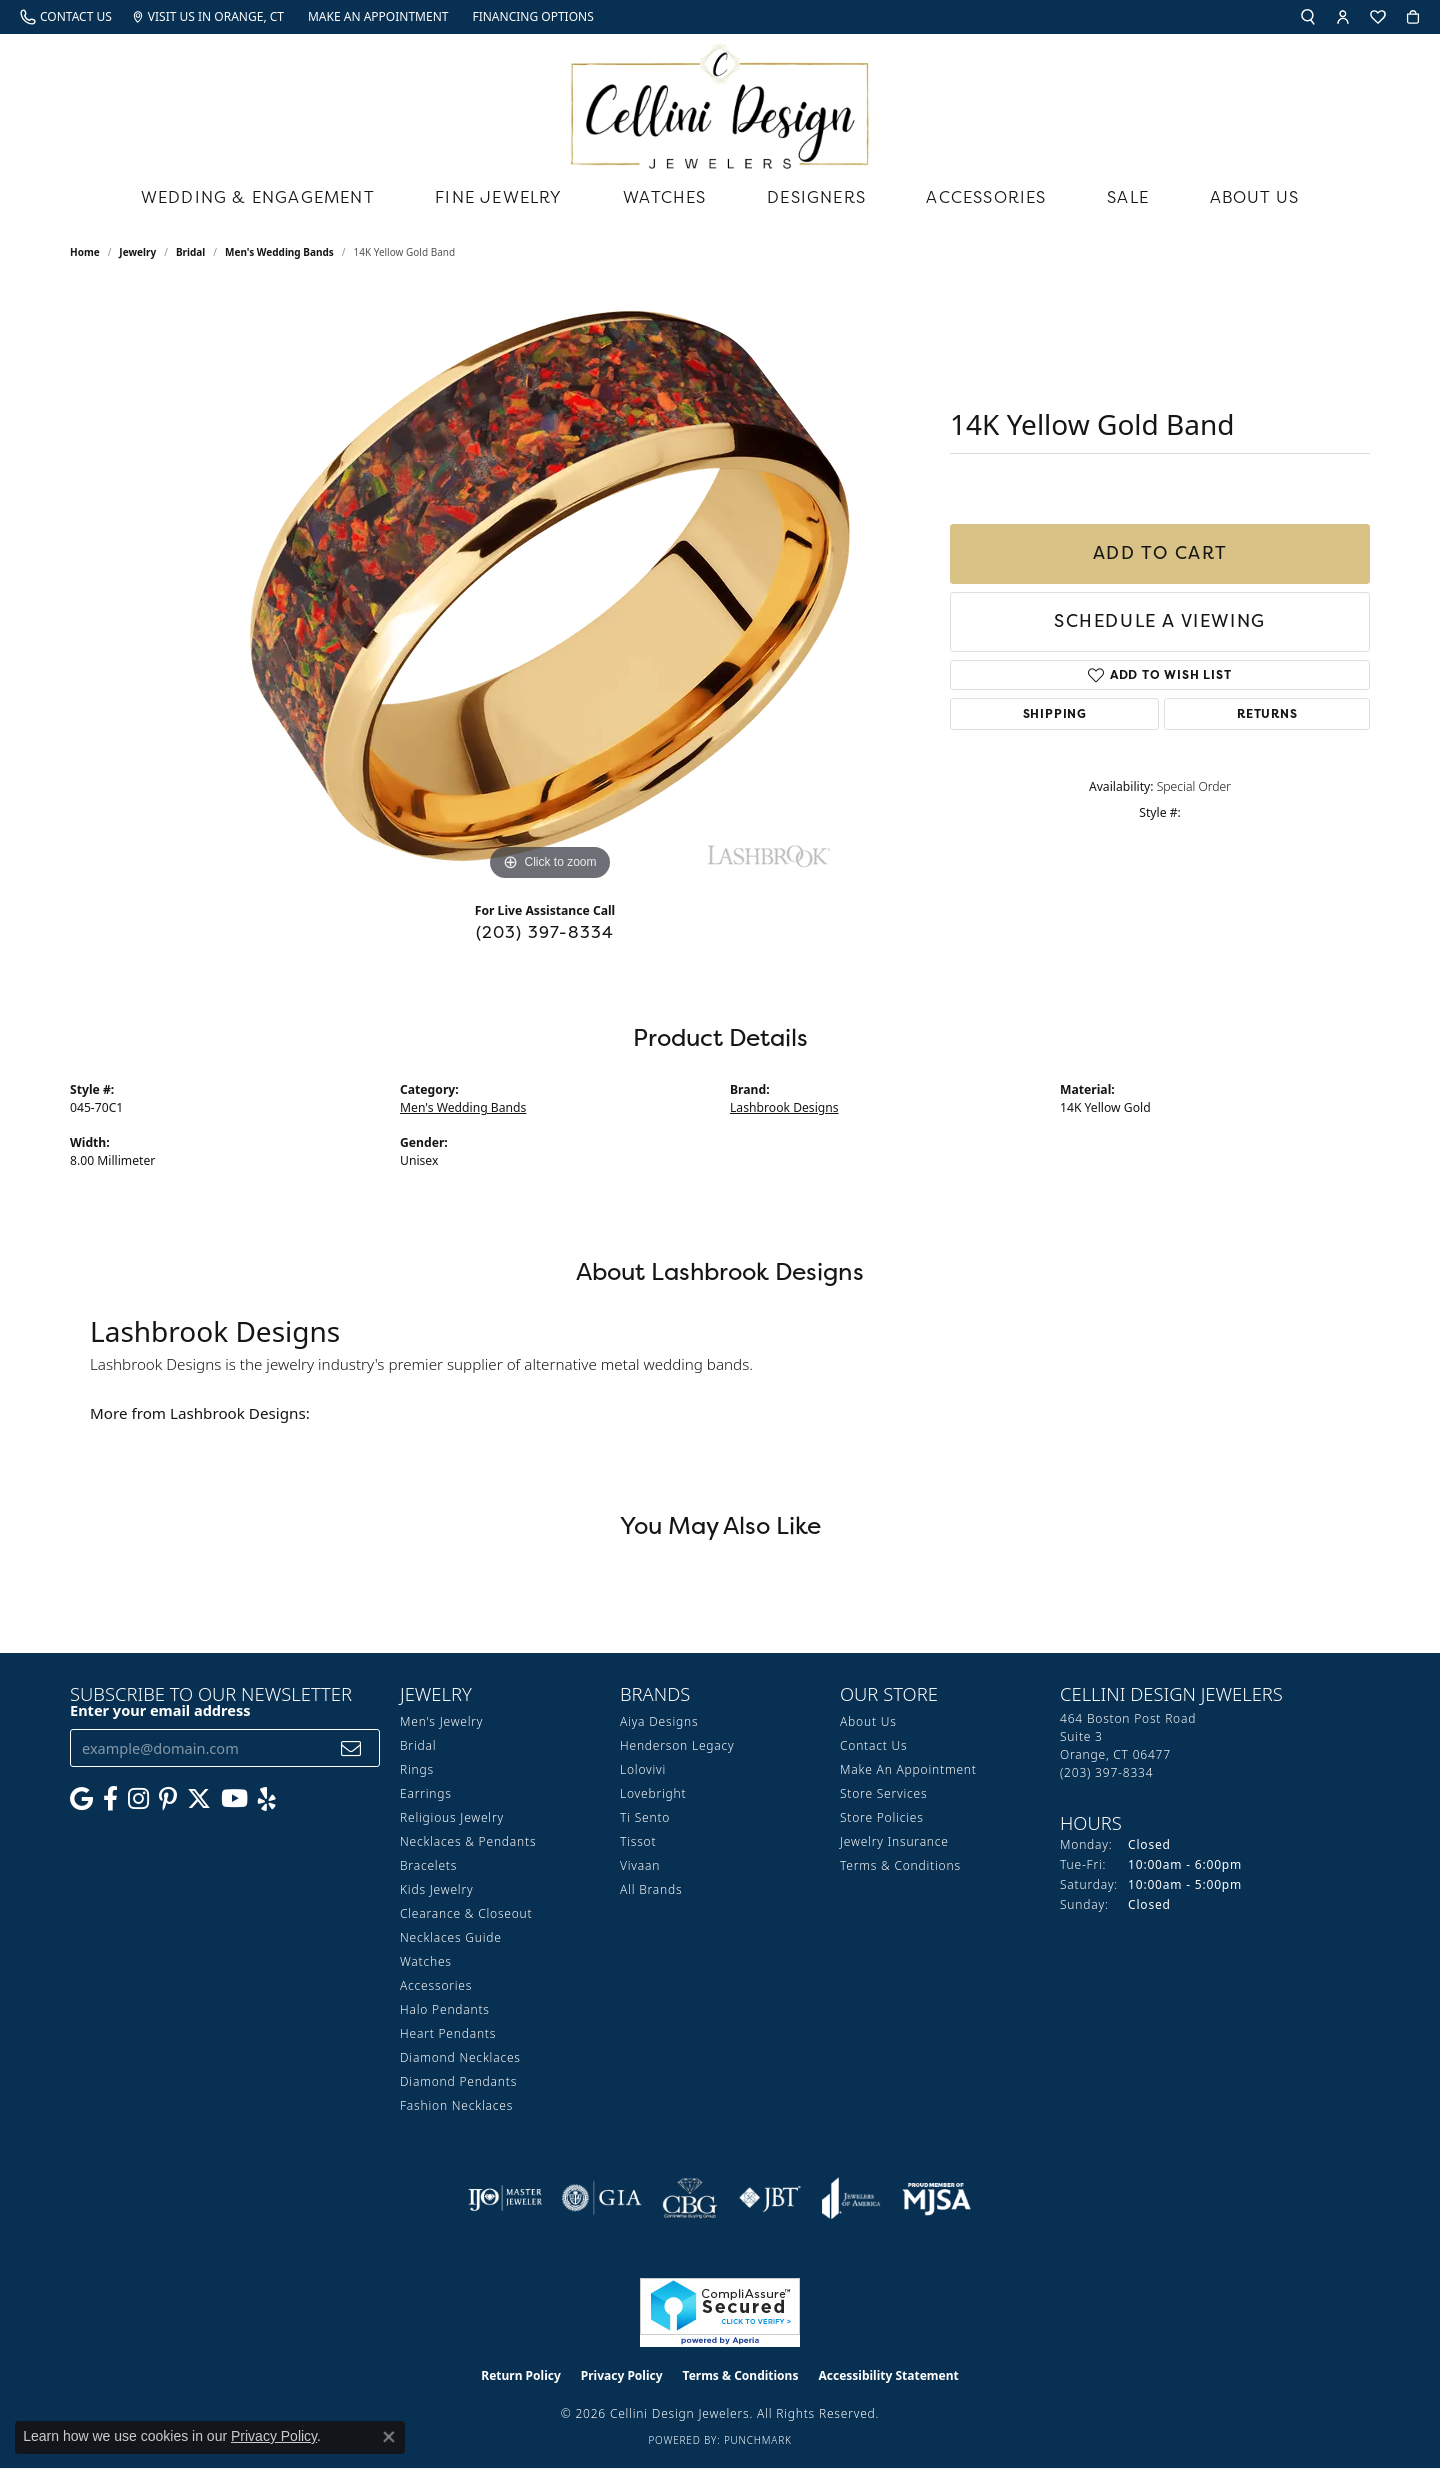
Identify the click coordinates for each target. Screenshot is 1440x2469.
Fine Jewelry (498, 197)
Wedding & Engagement (258, 197)
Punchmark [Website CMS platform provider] (758, 2440)
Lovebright (653, 1793)
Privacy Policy (622, 2375)
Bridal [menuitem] (418, 1745)
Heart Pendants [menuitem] (448, 2033)
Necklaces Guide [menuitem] (451, 1937)
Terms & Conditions (900, 1865)
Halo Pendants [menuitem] (445, 2009)
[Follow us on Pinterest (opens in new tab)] (168, 1799)
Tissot (638, 1841)
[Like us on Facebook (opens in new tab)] (110, 1799)
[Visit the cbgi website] (690, 2198)
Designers (816, 197)
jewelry (137, 252)
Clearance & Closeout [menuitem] (466, 1913)
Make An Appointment (908, 1769)
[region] (550, 586)
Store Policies (882, 1817)
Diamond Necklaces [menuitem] (460, 2057)
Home (85, 252)
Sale (1128, 197)
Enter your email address (160, 1710)
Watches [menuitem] (426, 1961)
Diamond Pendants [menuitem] (458, 2081)
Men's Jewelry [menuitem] (441, 1721)
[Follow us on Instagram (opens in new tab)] (138, 1799)
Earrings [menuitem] (426, 1793)
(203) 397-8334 (545, 932)
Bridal (190, 252)
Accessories (986, 197)
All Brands (651, 1889)
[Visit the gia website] (602, 2198)
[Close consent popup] (389, 2437)
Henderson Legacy (677, 1745)
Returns (1267, 713)
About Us (1255, 197)
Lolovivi (643, 1769)
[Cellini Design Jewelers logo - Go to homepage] (720, 101)
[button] (1308, 17)
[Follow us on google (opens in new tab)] (81, 1799)
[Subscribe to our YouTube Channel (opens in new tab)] (234, 1799)
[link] (66, 17)
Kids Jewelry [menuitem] (436, 1889)
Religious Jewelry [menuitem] (452, 1817)
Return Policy (521, 2375)
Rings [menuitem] (417, 1769)
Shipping (1055, 713)
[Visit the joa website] (851, 2198)
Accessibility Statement (888, 2375)
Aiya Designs (659, 1721)
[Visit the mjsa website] (937, 2198)
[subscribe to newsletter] (351, 1748)
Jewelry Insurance (894, 1841)
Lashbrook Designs (784, 1107)
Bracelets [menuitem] (428, 1865)
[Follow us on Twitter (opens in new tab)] (199, 1799)
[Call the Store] (1106, 1772)
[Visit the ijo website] (505, 2198)
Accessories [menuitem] (436, 1985)
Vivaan (640, 1865)
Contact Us (873, 1745)
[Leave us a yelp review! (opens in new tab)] (267, 1799)
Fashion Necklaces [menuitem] (456, 2105)
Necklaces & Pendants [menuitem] (468, 1841)
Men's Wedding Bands (279, 252)
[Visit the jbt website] (770, 2198)
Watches (664, 197)
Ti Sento (645, 1817)
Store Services (883, 1793)
